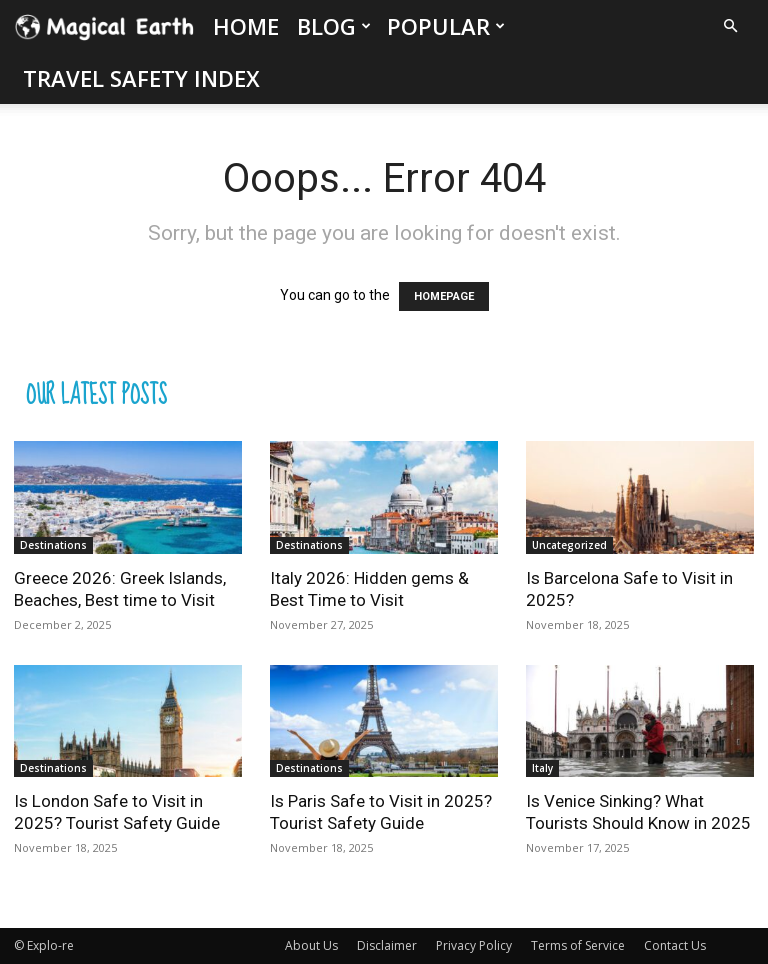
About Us (311, 945)
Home (246, 26)
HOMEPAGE (444, 296)
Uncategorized (569, 545)
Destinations (53, 545)
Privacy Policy (474, 945)
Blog (334, 26)
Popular (446, 26)
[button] (730, 26)
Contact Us (675, 945)
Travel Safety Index (141, 78)
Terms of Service (578, 945)
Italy (542, 768)
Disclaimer (387, 945)
